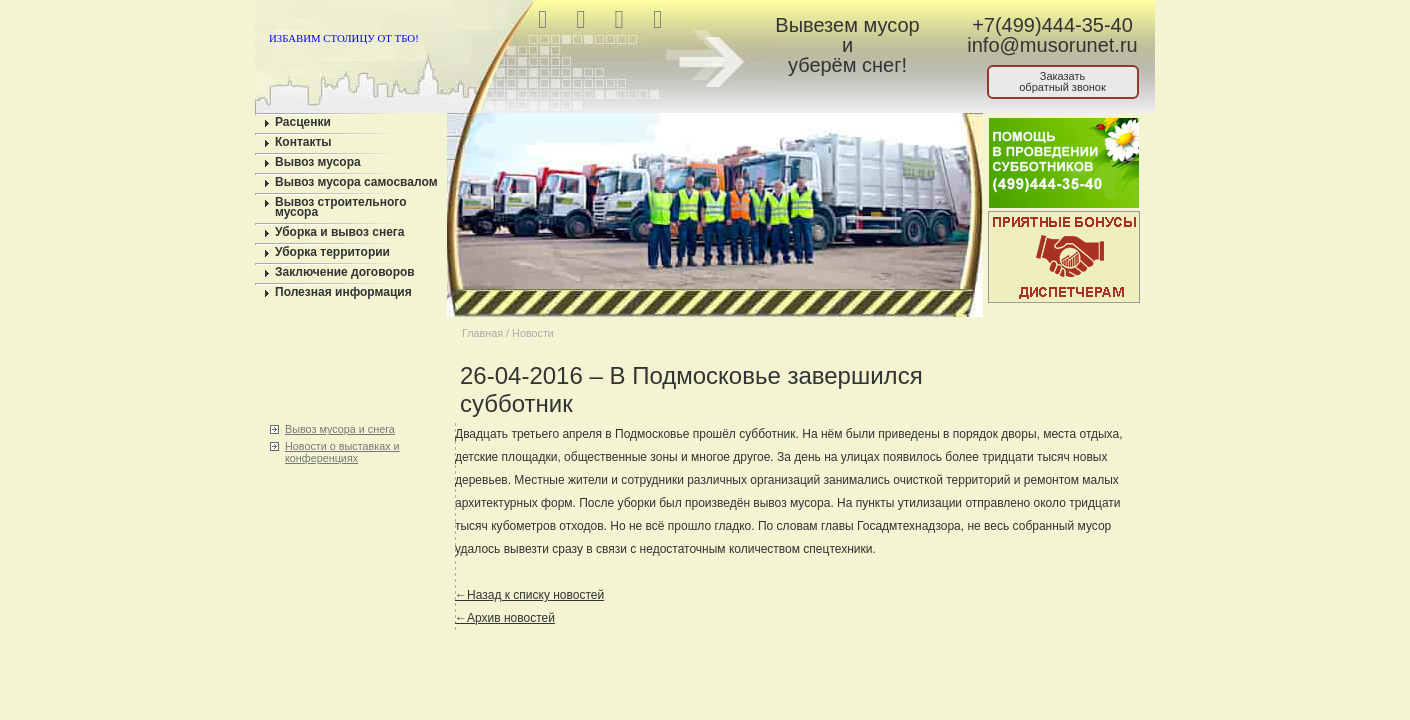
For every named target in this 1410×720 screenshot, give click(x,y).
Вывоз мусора (318, 162)
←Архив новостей (505, 618)
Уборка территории (332, 252)
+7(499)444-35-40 (1052, 25)
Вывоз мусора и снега (340, 429)
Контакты (303, 142)
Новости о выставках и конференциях (342, 452)
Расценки (303, 122)
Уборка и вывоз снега (340, 232)
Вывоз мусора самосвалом (356, 182)
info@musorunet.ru (1052, 45)
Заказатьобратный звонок (1062, 81)
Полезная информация (343, 292)
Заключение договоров (345, 272)
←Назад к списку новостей (529, 595)
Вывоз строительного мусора (341, 207)
